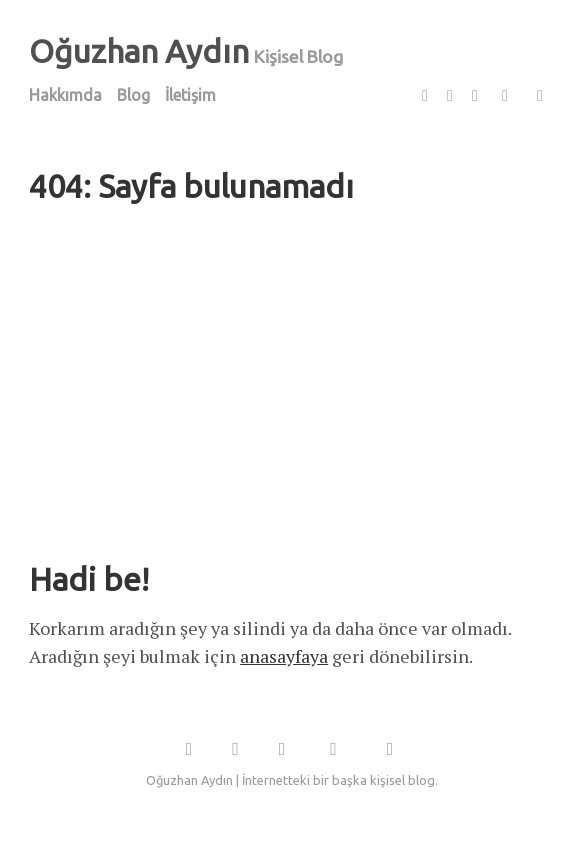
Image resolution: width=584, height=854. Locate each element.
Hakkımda (65, 95)
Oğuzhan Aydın (139, 51)
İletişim (190, 95)
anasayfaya (284, 656)
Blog (133, 95)
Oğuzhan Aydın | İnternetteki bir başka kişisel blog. (292, 780)
